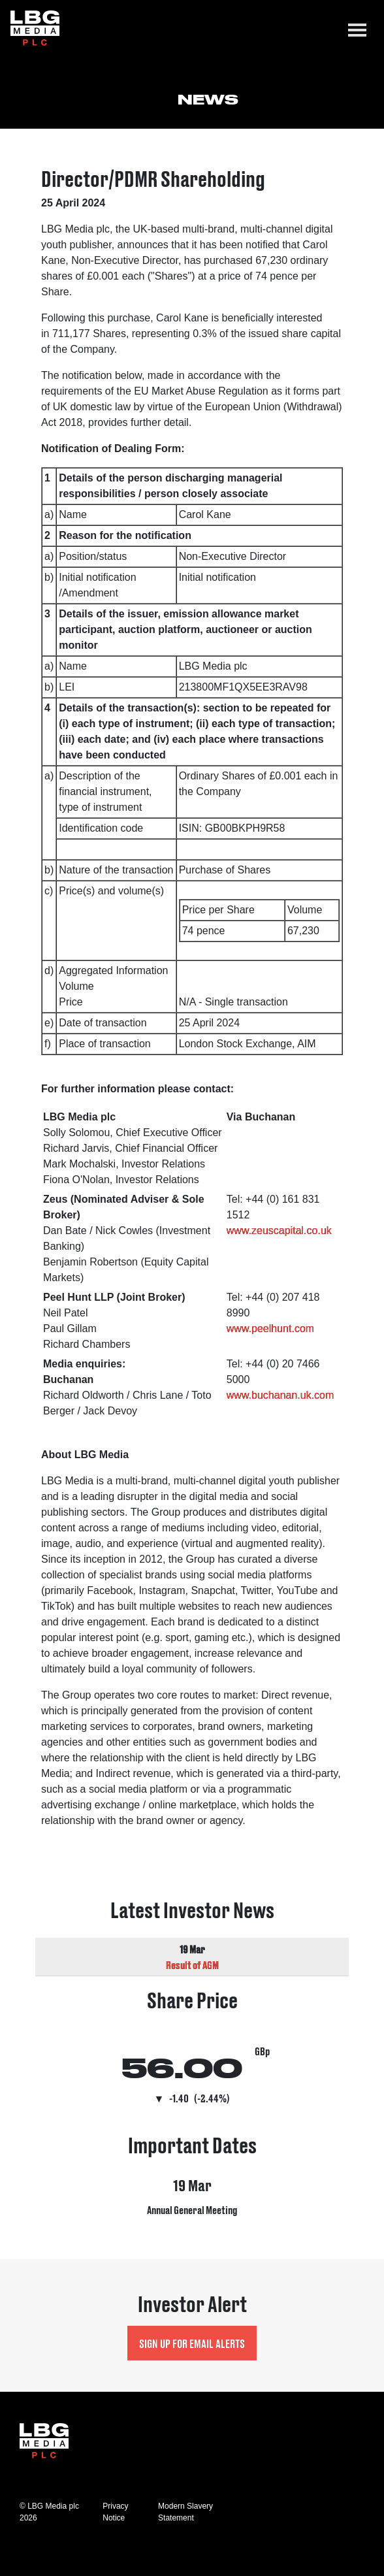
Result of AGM (192, 1964)
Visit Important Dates (192, 2182)
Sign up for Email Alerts (192, 2343)
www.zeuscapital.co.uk (279, 1230)
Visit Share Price (192, 2048)
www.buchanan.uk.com (280, 1395)
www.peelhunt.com (270, 1328)
